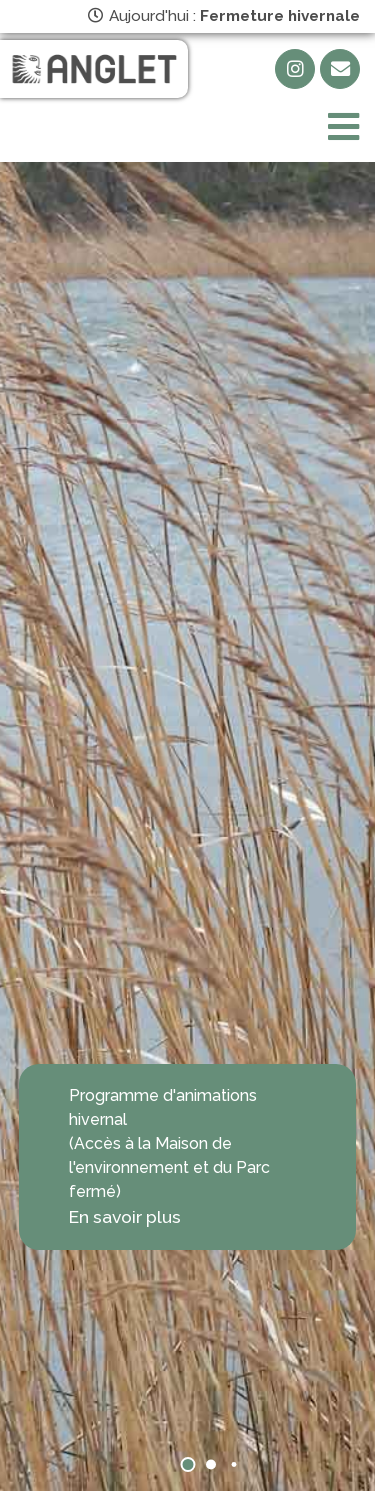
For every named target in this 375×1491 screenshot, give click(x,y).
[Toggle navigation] (343, 127)
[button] (187, 1464)
